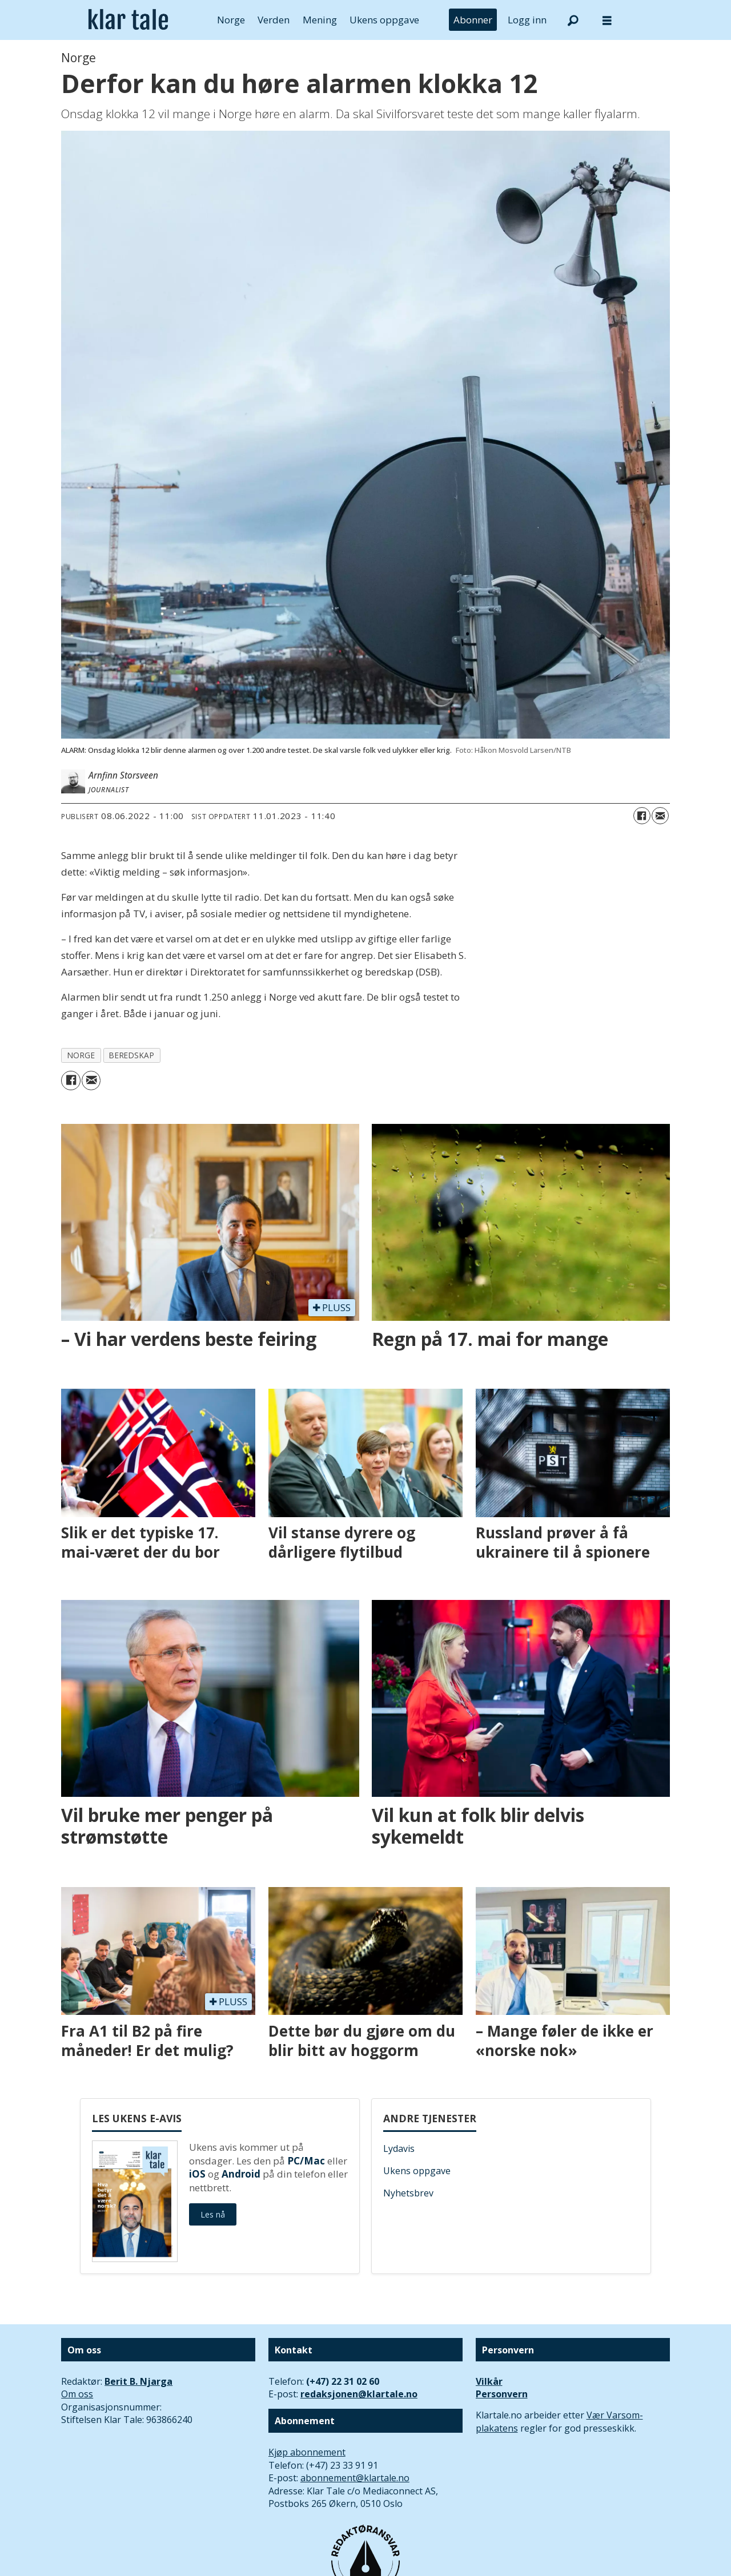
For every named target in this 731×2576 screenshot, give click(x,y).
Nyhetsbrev (408, 2193)
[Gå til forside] (128, 20)
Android (241, 2173)
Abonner (472, 19)
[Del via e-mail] (660, 815)
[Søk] (573, 20)
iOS (197, 2173)
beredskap (131, 1055)
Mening (320, 19)
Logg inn (527, 19)
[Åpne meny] (607, 20)
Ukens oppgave (384, 19)
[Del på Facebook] (641, 815)
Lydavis (399, 2148)
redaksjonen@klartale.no (358, 2394)
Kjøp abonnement (307, 2452)
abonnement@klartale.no (354, 2478)
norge (81, 1055)
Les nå (212, 2214)
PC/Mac (306, 2160)
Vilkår (489, 2381)
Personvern (502, 2394)
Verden (274, 19)
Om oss (77, 2394)
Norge (231, 19)
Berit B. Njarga (138, 2381)
